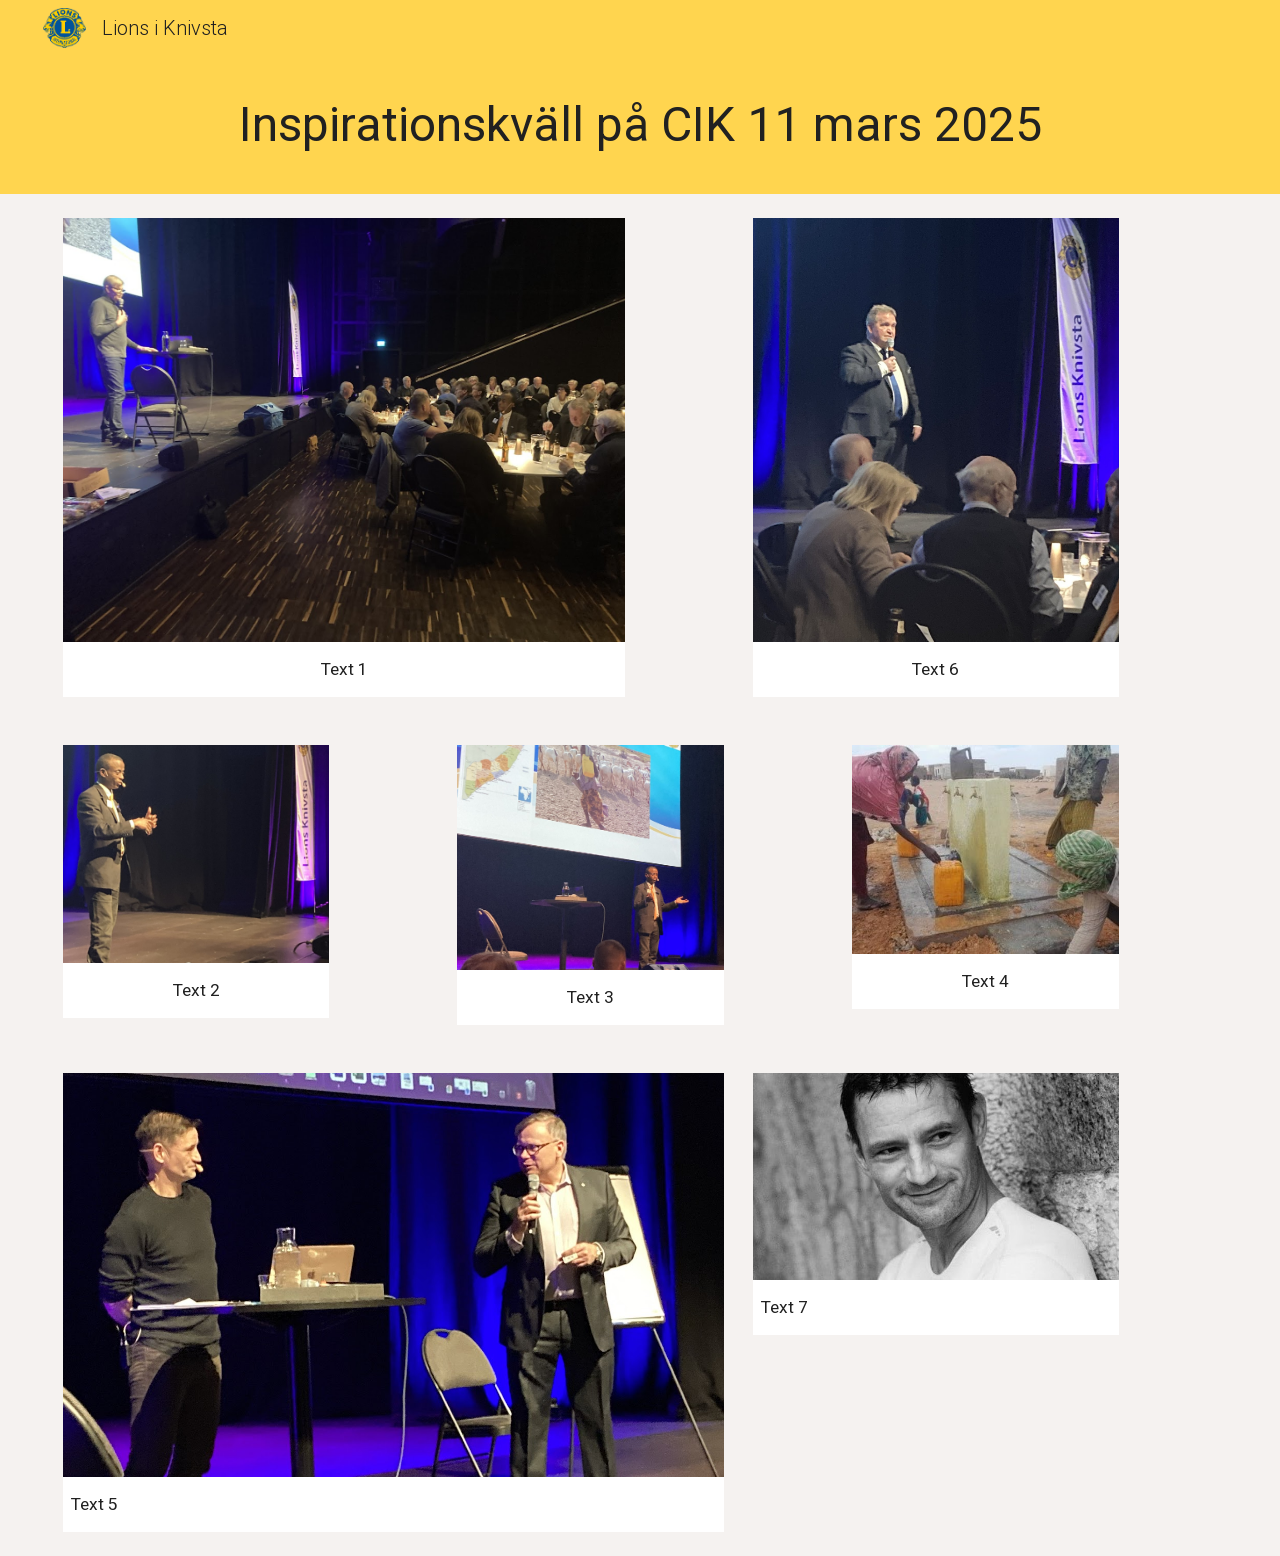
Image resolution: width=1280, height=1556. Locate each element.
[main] (640, 125)
